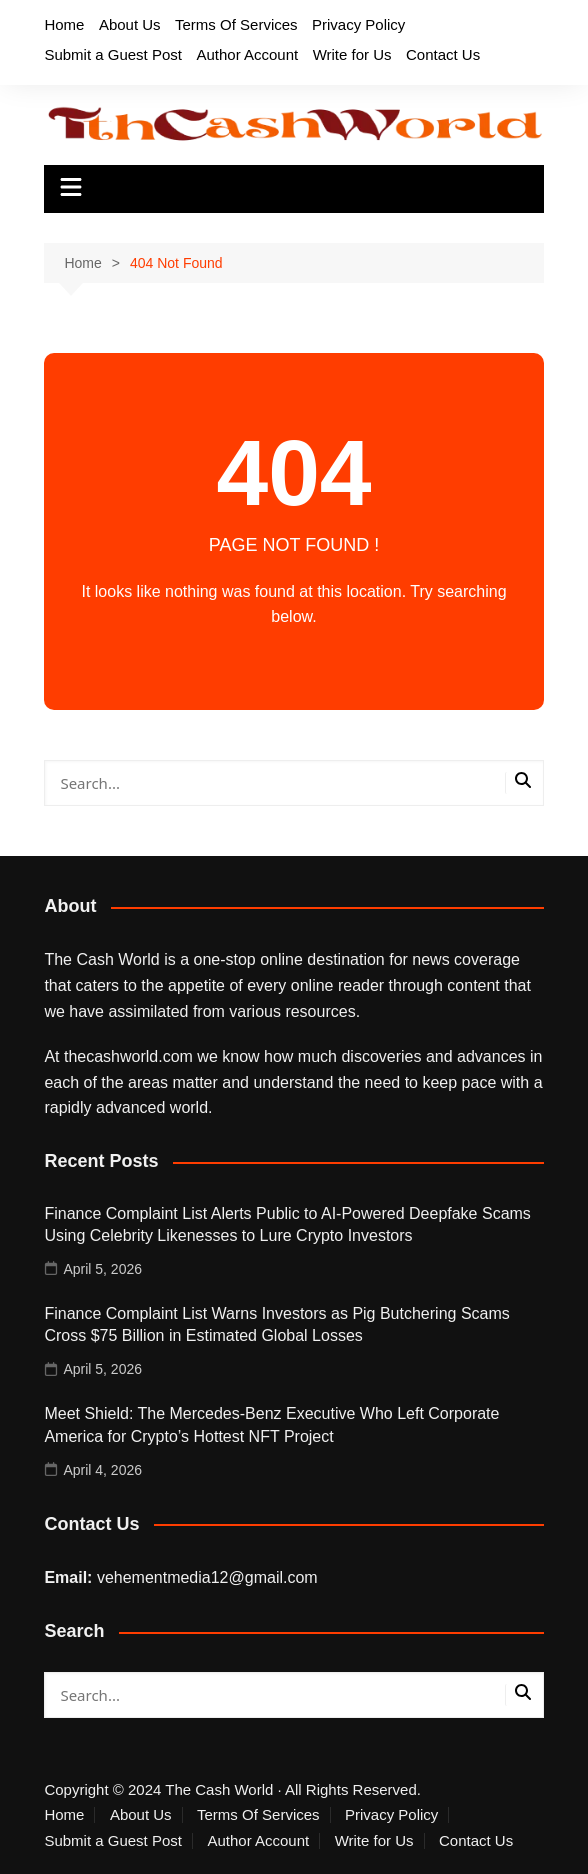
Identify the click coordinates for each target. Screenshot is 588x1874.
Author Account (247, 54)
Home (64, 24)
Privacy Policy (358, 24)
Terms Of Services (236, 24)
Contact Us (443, 54)
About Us (130, 24)
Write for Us (352, 54)
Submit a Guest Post (113, 54)
